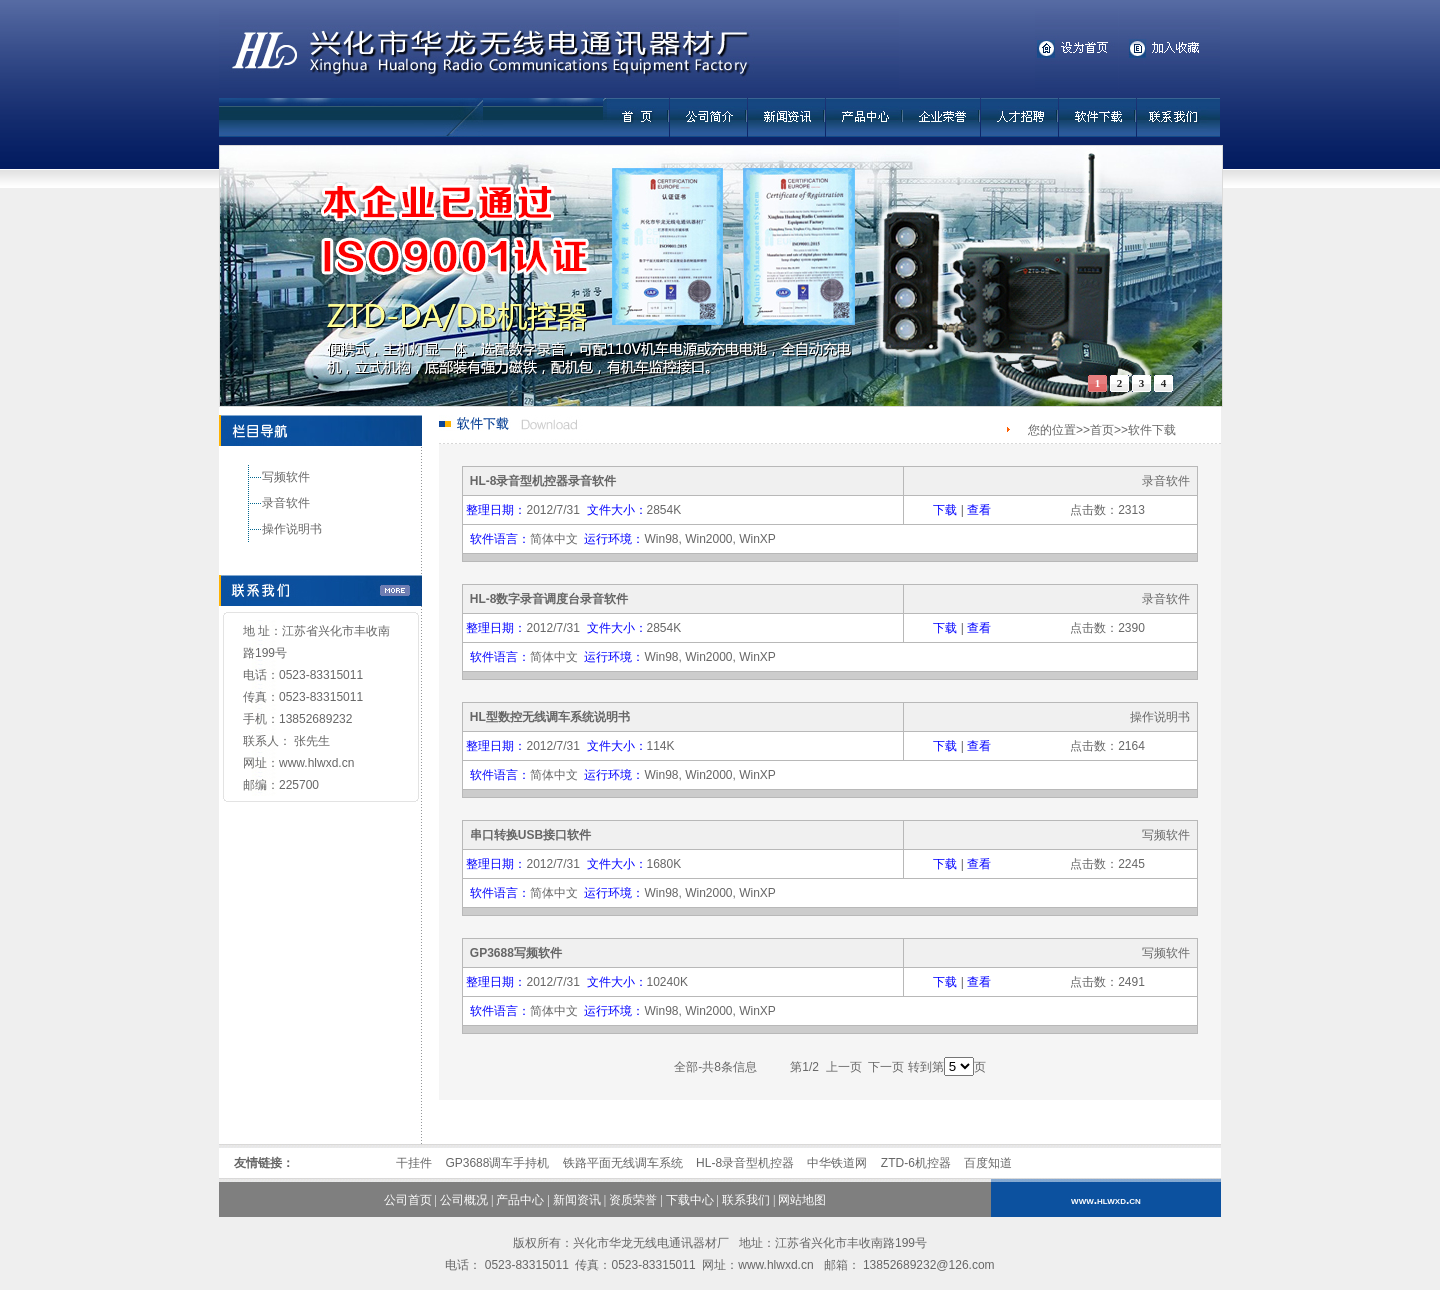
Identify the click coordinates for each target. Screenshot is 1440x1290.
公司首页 (408, 1200)
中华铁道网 (837, 1163)
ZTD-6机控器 (916, 1163)
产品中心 (520, 1200)
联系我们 (746, 1200)
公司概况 (464, 1200)
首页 (1102, 430)
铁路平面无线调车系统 (623, 1163)
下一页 (886, 1067)
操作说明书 (292, 529)
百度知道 (988, 1163)
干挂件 (414, 1163)
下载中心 (690, 1200)
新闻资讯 (577, 1200)
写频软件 (286, 477)
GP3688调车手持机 (497, 1163)
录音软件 (286, 503)
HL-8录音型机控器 (745, 1163)
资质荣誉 (633, 1200)
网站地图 (802, 1200)
